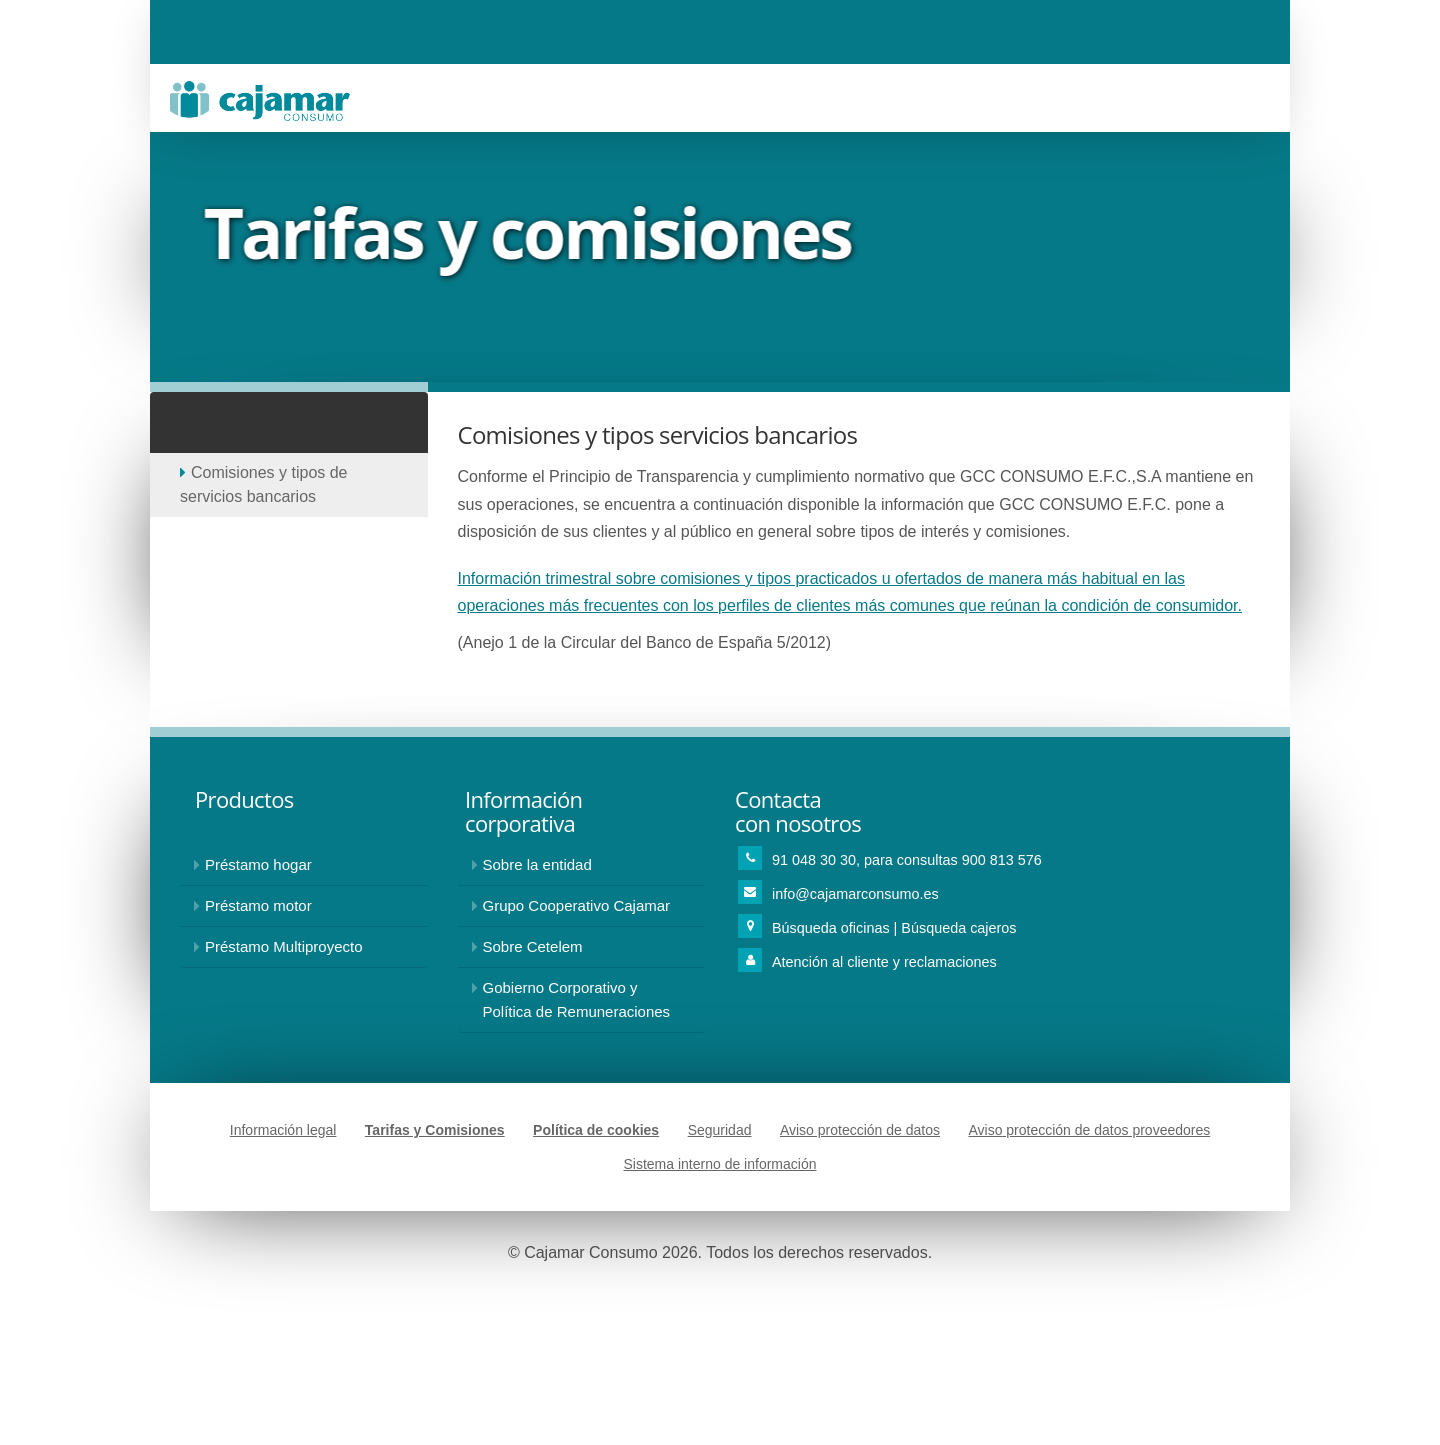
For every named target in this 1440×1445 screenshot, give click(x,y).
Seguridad (720, 1130)
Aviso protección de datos (860, 1130)
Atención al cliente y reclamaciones (884, 962)
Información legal (283, 1130)
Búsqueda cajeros (958, 928)
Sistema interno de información (720, 1164)
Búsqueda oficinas (833, 928)
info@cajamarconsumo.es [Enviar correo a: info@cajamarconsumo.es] (855, 894)
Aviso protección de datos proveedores (1089, 1130)
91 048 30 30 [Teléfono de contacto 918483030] (814, 860)
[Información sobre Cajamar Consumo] (582, 865)
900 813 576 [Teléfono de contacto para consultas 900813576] (1002, 860)
